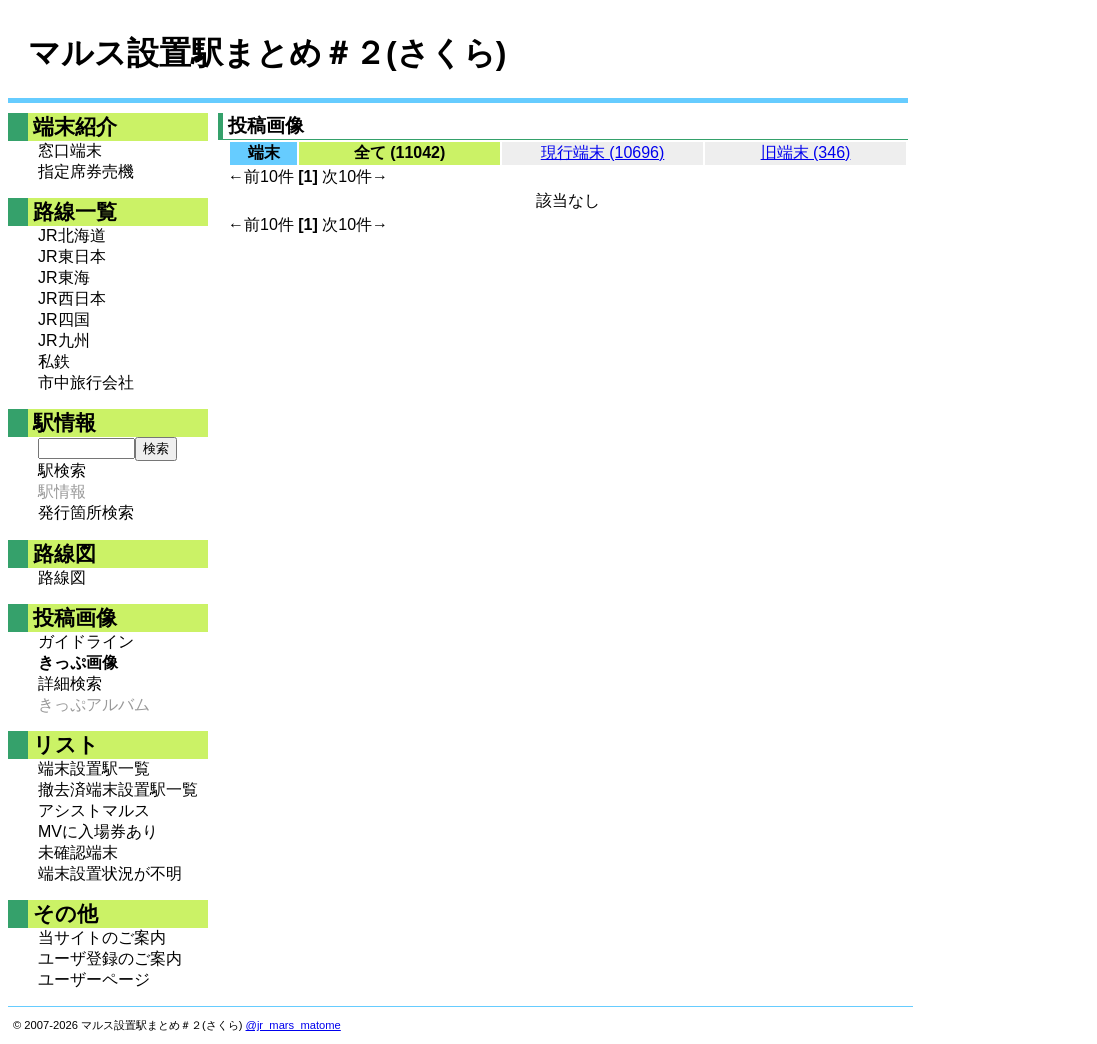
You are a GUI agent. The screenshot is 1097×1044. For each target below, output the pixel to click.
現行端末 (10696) (603, 152)
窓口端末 (70, 150)
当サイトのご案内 (102, 937)
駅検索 (62, 470)
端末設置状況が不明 (110, 873)
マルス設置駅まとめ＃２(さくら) (267, 53)
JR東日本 (72, 256)
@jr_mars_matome (293, 1025)
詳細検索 (70, 683)
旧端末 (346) (806, 152)
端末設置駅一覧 (94, 768)
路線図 (62, 577)
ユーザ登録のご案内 (110, 958)
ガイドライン (86, 641)
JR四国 (64, 319)
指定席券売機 (86, 171)
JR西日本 (72, 298)
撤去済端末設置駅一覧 (118, 789)
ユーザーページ (94, 979)
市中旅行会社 (86, 382)
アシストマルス (94, 810)
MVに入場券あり (98, 831)
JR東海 (64, 277)
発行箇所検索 (86, 512)
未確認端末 (78, 852)
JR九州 (64, 340)
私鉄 (54, 361)
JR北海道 (72, 235)
